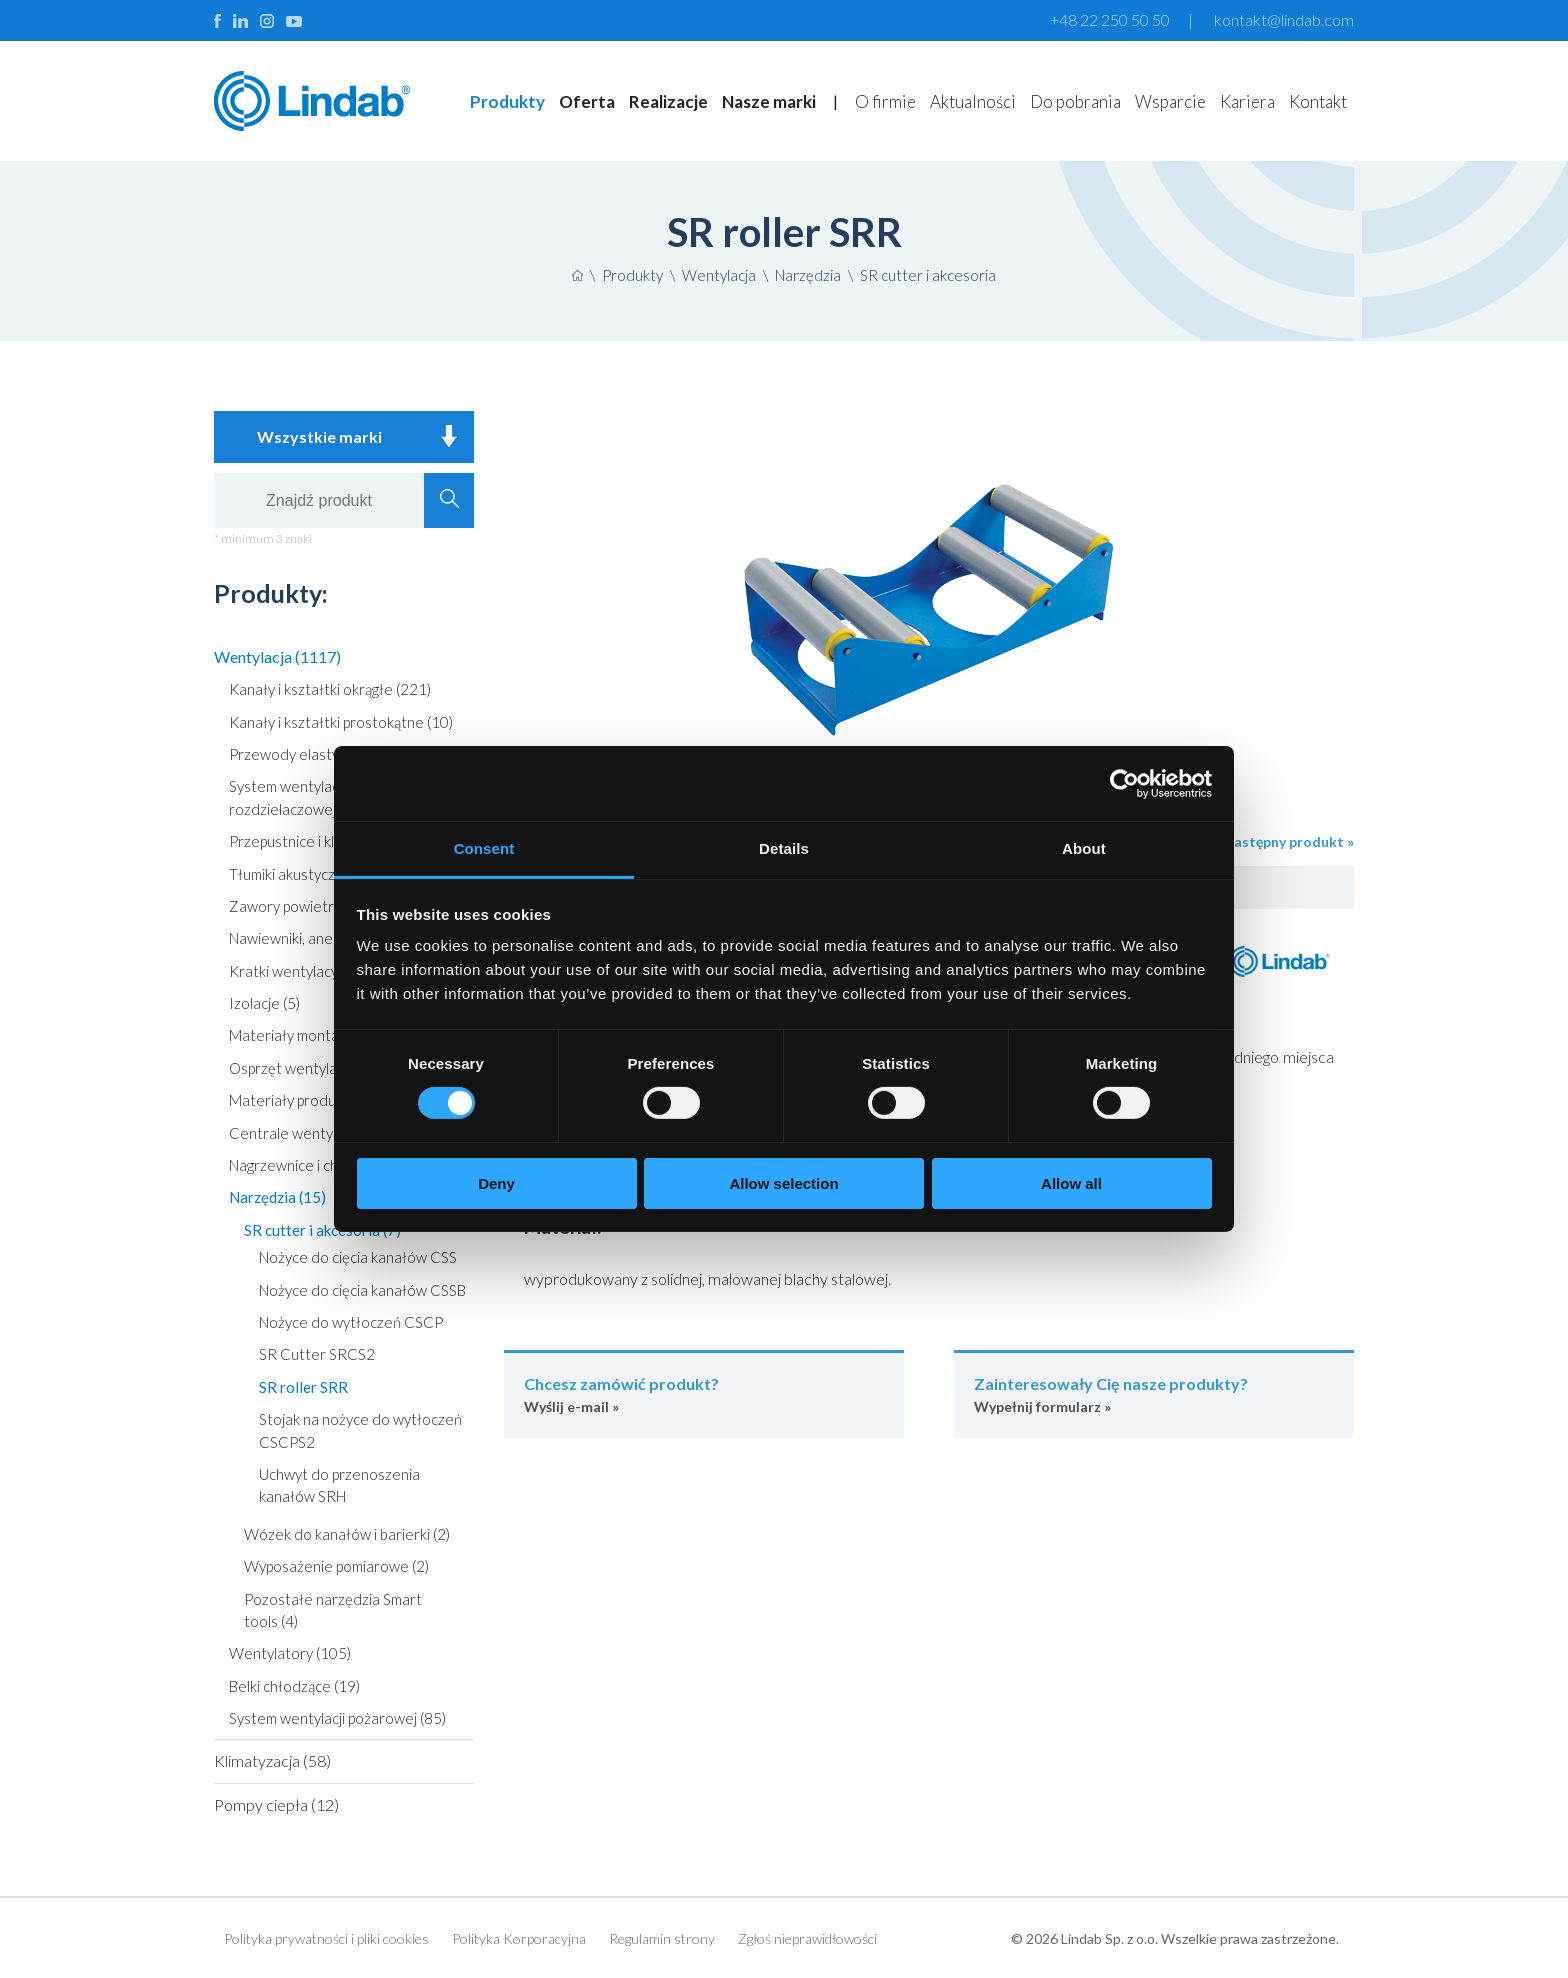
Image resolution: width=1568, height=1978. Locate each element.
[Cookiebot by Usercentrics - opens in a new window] (1124, 783)
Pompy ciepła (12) (276, 1804)
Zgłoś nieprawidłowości (807, 1938)
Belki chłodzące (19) (294, 1686)
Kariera (1247, 101)
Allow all (1071, 1183)
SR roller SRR (303, 1387)
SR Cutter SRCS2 (317, 1354)
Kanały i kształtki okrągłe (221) (330, 689)
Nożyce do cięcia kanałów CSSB (362, 1290)
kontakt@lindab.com (1284, 19)
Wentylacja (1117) (277, 656)
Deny (496, 1183)
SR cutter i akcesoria (928, 275)
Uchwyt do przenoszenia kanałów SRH (339, 1485)
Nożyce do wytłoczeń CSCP (351, 1322)
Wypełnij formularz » (1154, 1393)
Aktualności (973, 101)
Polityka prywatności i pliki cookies (326, 1938)
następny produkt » (1290, 841)
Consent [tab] (484, 848)
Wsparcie (1170, 101)
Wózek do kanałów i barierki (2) (347, 1534)
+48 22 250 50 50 (1110, 19)
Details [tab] (784, 848)
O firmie (885, 101)
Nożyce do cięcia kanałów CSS (358, 1257)
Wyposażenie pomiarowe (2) (336, 1566)
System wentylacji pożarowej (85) (337, 1718)
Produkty (507, 101)
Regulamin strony (662, 1938)
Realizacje (668, 101)
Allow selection (783, 1183)
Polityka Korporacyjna (519, 1938)
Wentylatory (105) (290, 1653)
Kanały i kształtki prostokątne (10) (341, 722)
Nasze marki (769, 101)
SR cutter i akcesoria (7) (322, 1230)
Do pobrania (1075, 101)
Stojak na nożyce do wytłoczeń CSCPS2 (360, 1430)
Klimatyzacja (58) (272, 1760)
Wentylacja (719, 275)
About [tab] (1084, 848)
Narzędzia (808, 275)
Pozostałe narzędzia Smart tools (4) (333, 1610)
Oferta (587, 101)
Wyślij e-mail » (704, 1393)
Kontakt (1318, 101)
